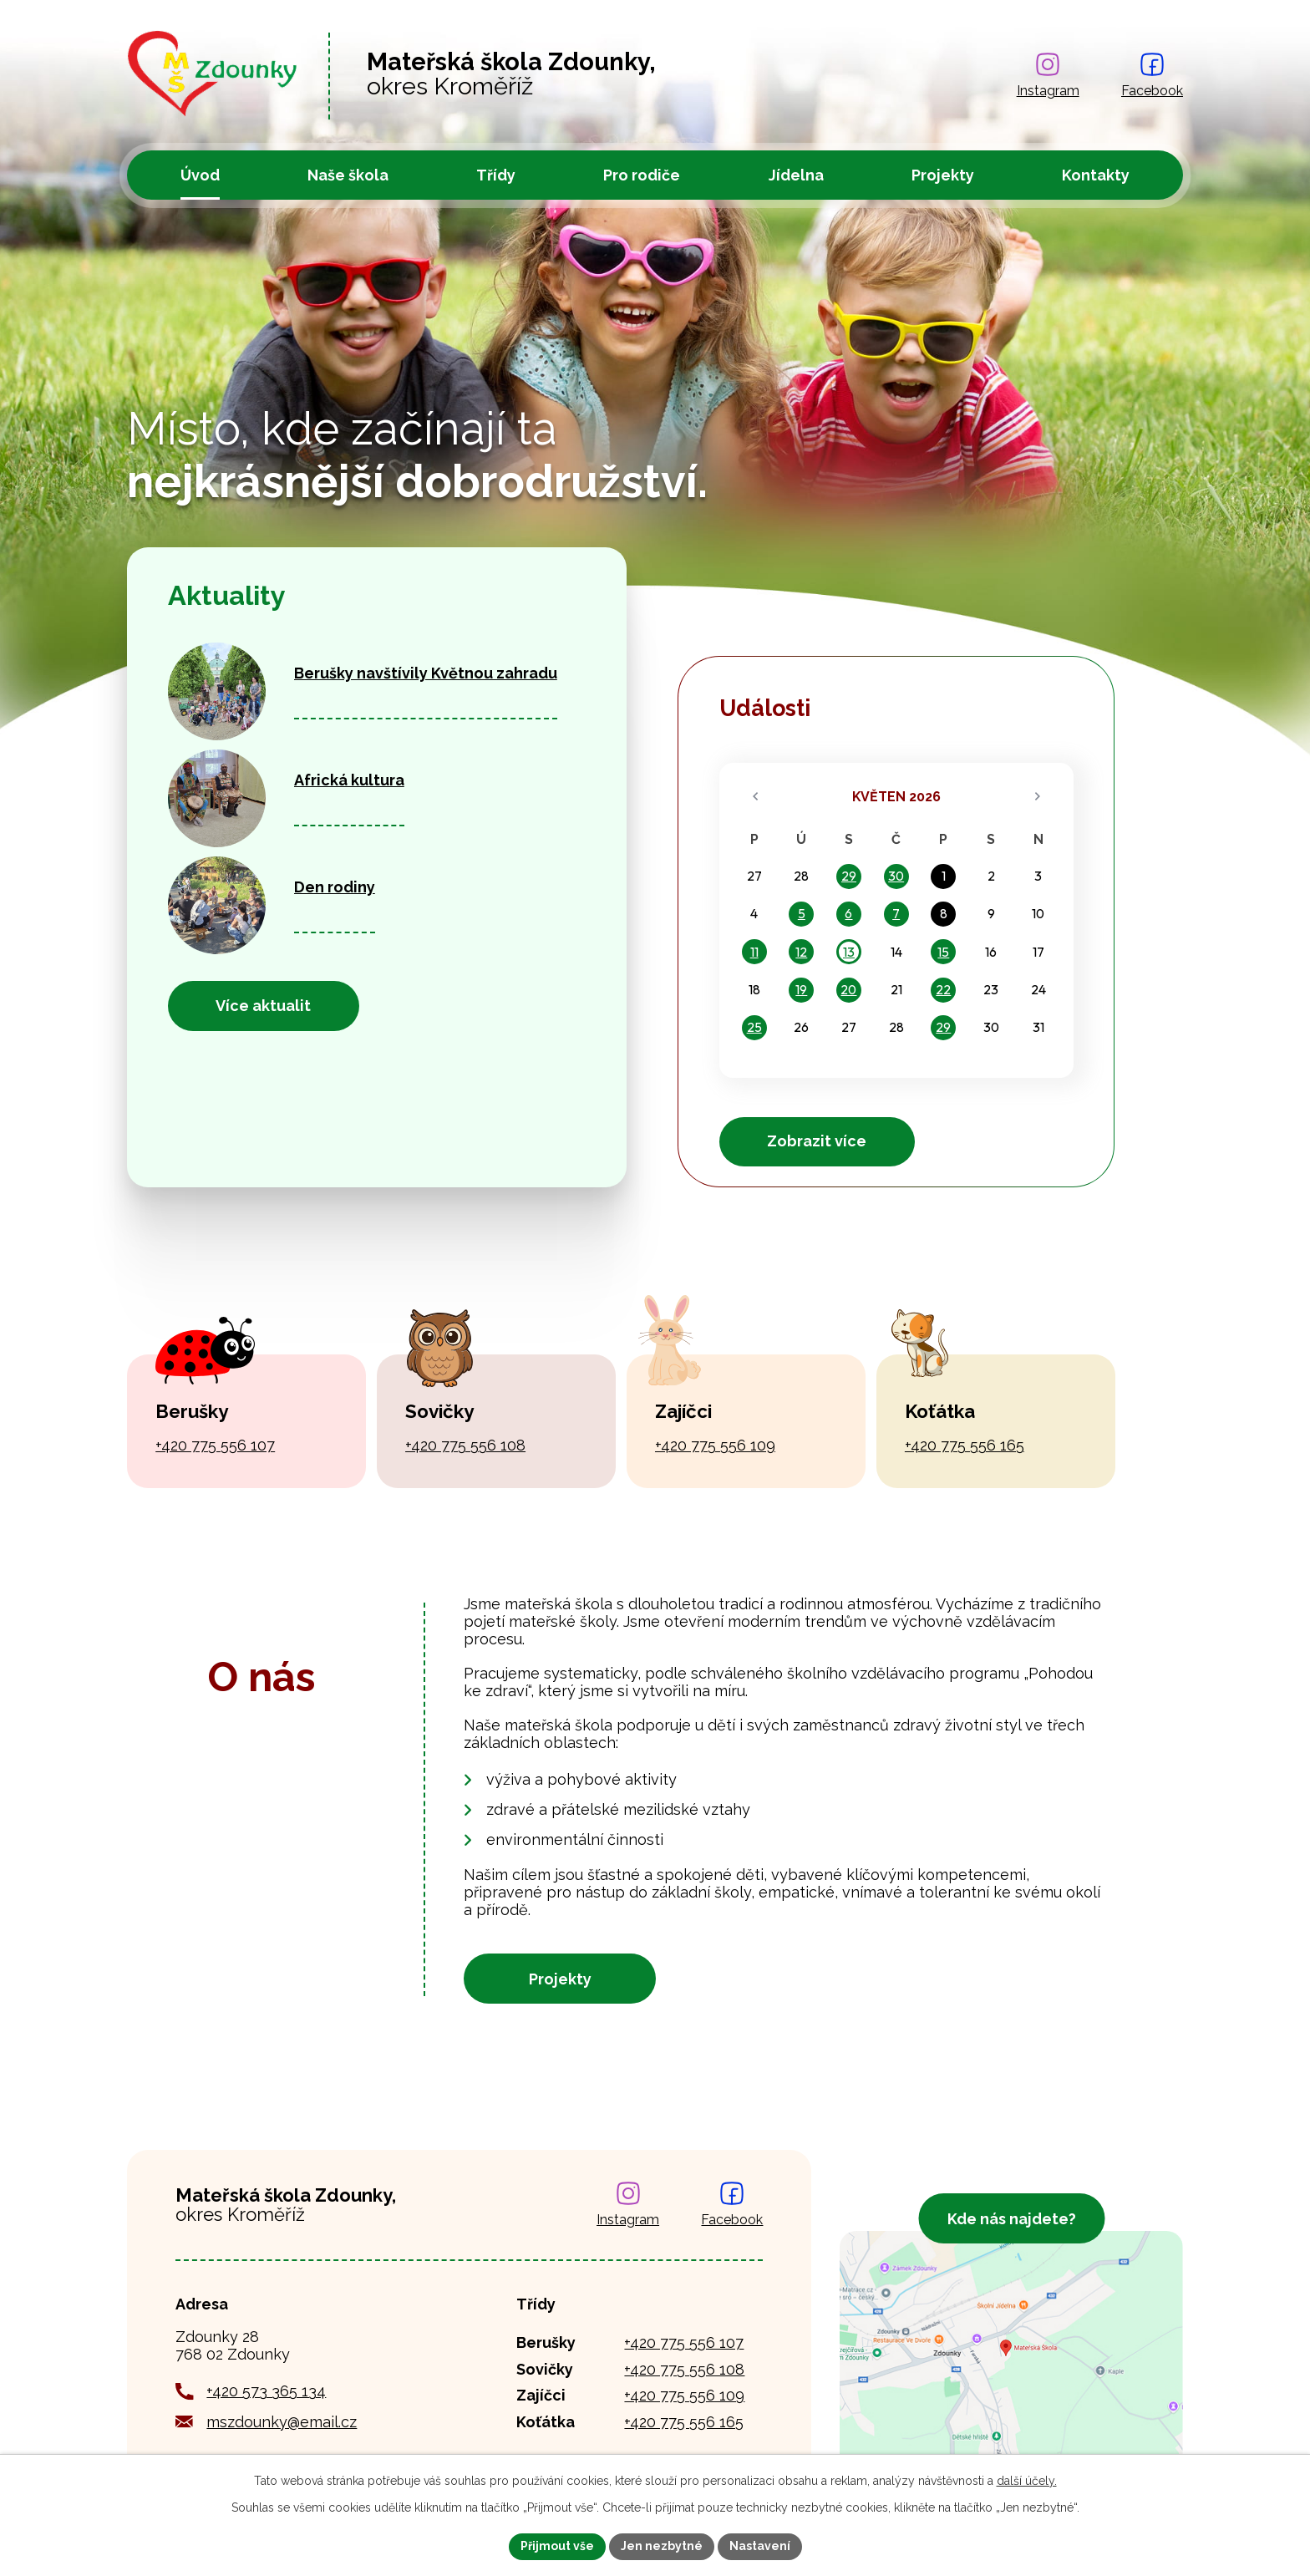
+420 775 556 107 (215, 1445)
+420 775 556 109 (715, 1445)
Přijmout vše (557, 2546)
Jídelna (796, 175)
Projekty (942, 175)
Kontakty (1096, 175)
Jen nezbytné (662, 2546)
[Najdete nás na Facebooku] (1152, 76)
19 (801, 989)
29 (848, 875)
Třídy (495, 175)
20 (848, 989)
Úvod (200, 175)
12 (801, 951)
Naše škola (347, 175)
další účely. (1027, 2480)
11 (754, 951)
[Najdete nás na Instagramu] (1048, 76)
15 (943, 951)
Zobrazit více (816, 1141)
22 (943, 989)
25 (754, 1027)
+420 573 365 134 (266, 2391)
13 (849, 951)
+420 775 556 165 (964, 1445)
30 (896, 875)
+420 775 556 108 (465, 1445)
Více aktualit (263, 1005)
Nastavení (759, 2546)
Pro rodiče (641, 175)
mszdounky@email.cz (281, 2422)
